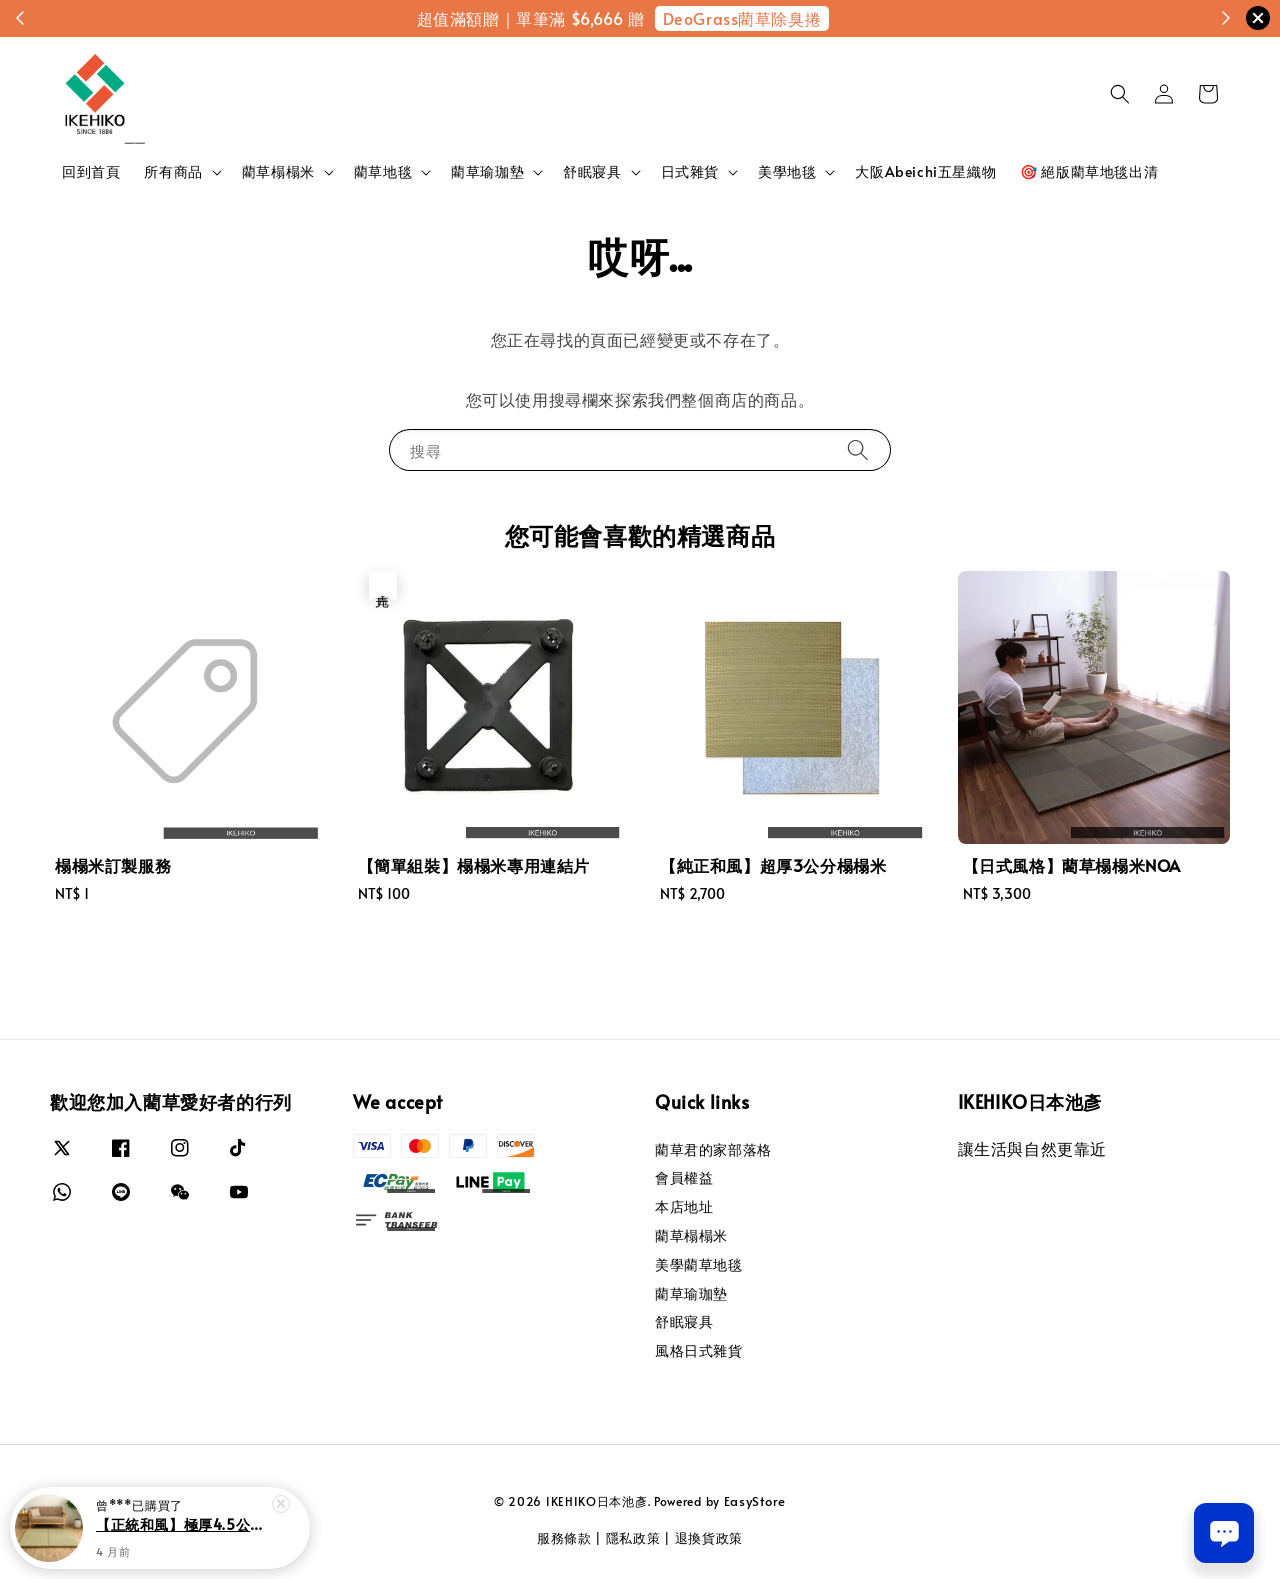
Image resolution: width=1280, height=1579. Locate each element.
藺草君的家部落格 (713, 1150)
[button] (1120, 94)
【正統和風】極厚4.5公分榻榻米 (184, 1536)
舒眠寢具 (592, 172)
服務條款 (564, 1538)
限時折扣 (759, 18)
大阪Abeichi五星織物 (925, 171)
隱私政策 (633, 1538)
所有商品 (173, 172)
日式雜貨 (690, 172)
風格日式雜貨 (699, 1350)
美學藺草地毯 (699, 1264)
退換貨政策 (709, 1538)
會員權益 (684, 1177)
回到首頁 (91, 171)
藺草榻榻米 (278, 172)
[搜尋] (858, 449)
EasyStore (755, 1501)
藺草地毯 (383, 172)
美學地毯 (787, 172)
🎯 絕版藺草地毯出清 (1089, 171)
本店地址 (684, 1206)
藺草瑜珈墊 (487, 172)
